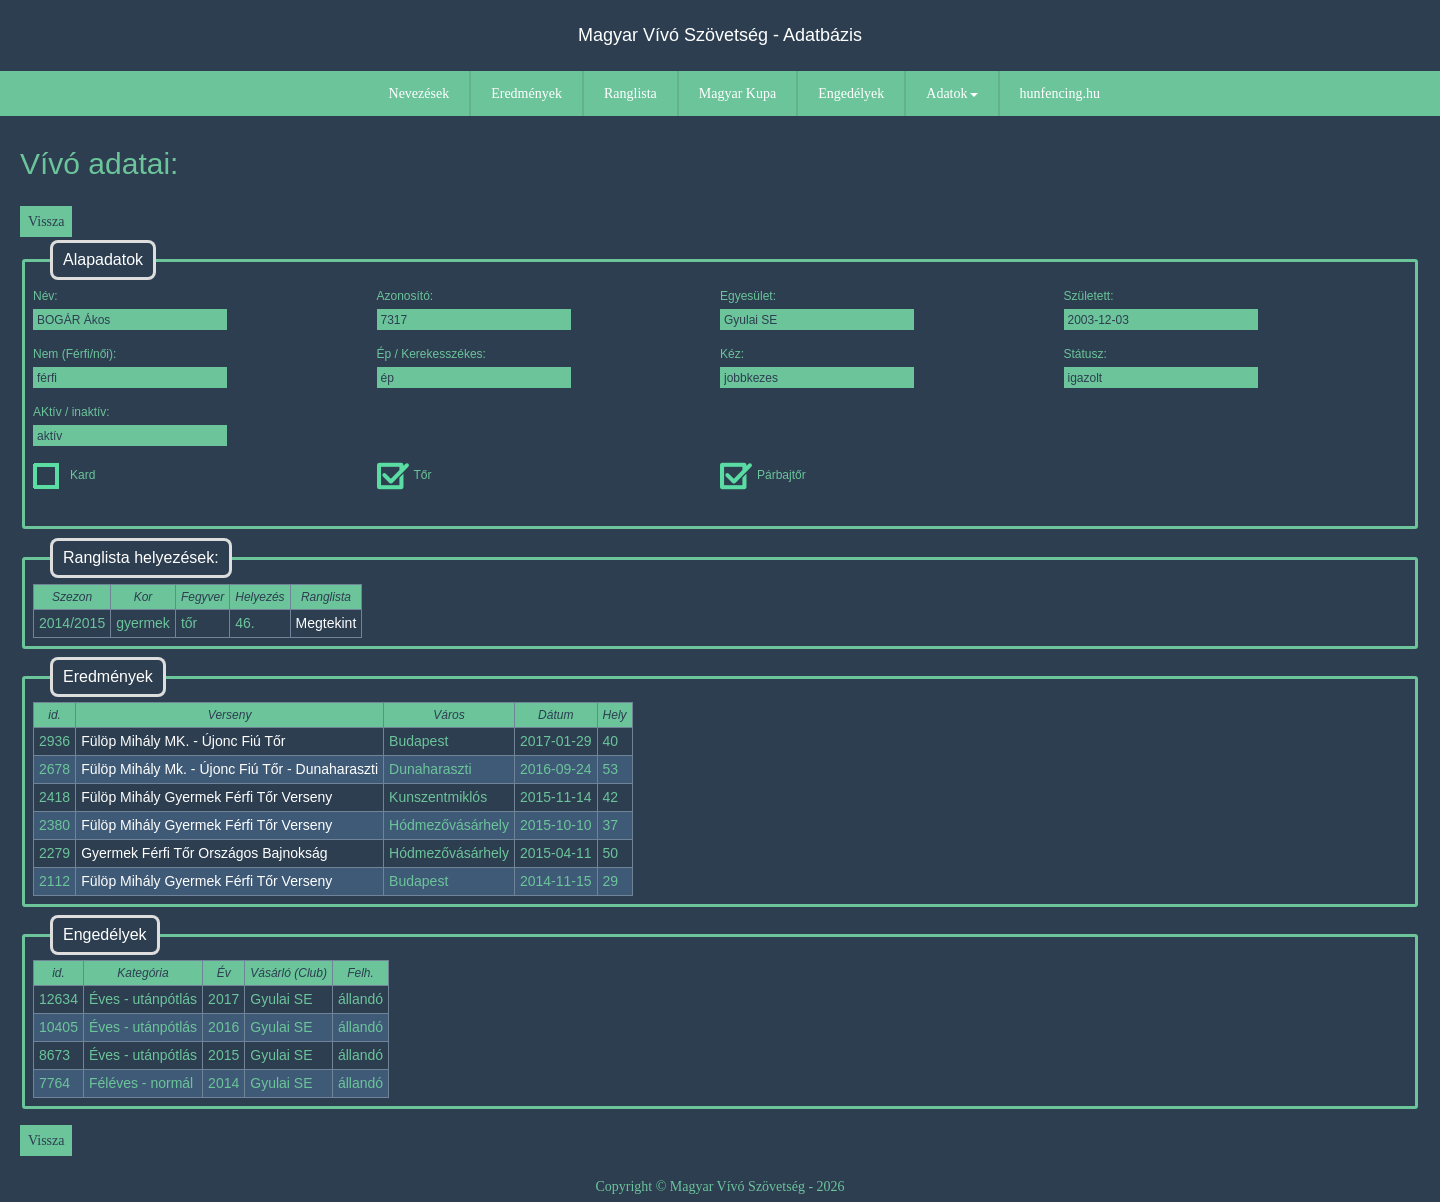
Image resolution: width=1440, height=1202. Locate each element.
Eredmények (526, 93)
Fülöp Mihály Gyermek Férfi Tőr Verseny (206, 797)
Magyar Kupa (737, 93)
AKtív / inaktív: (130, 425)
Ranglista (630, 93)
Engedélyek (851, 93)
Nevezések (419, 93)
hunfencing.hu (1060, 93)
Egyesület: (817, 309)
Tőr (404, 475)
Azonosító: (474, 309)
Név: (130, 309)
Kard (64, 475)
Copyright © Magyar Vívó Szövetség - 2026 (719, 1186)
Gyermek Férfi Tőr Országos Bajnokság (204, 853)
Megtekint (326, 623)
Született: (1161, 309)
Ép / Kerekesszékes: (474, 367)
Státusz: (1161, 367)
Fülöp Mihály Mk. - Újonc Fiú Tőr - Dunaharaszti (229, 769)
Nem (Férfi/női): (130, 367)
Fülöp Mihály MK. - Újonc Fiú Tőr (183, 741)
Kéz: (817, 367)
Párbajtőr (763, 475)
